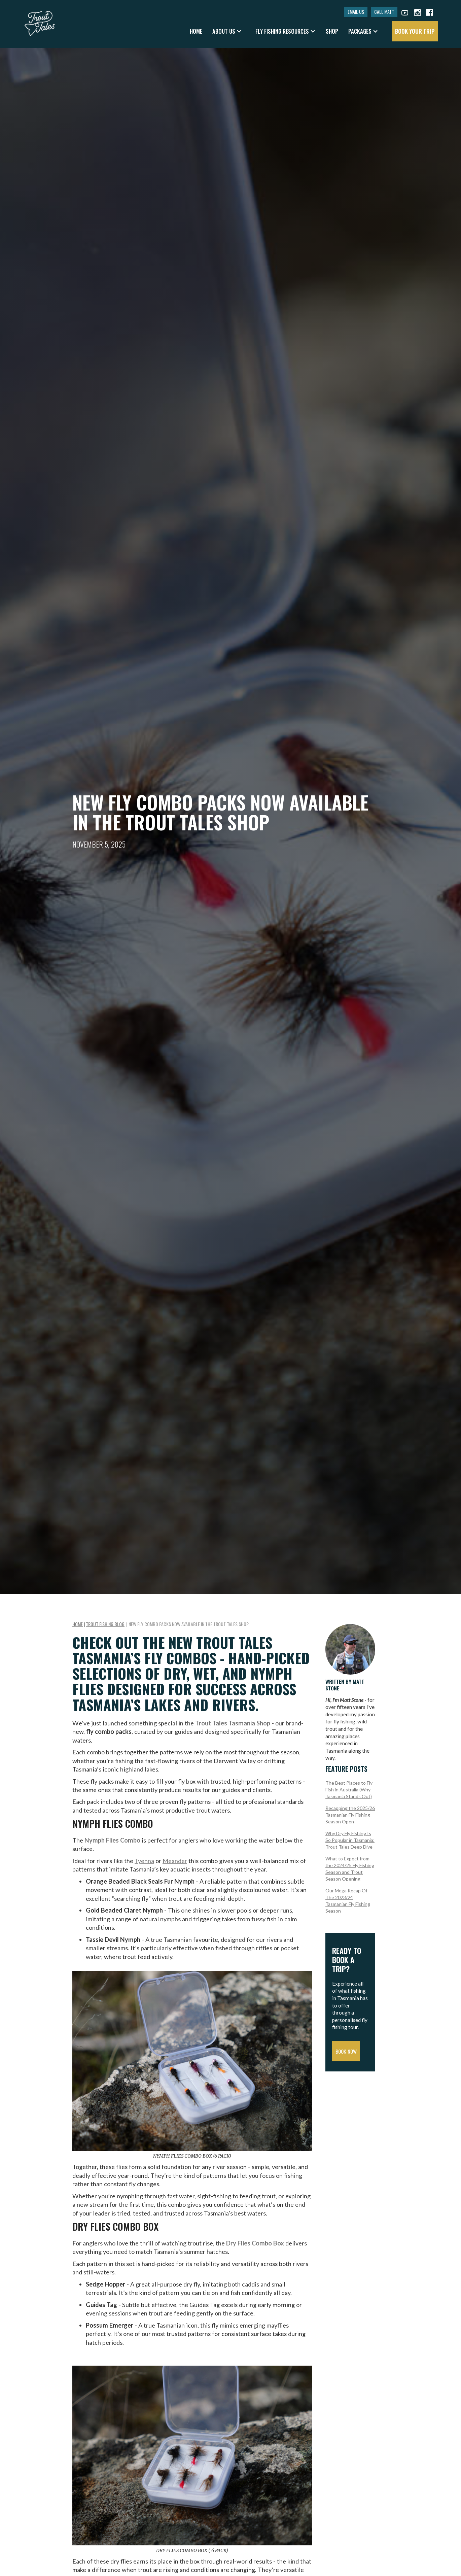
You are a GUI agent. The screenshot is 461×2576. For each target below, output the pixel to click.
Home (196, 31)
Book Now (346, 2051)
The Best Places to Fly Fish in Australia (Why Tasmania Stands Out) (349, 1789)
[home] (40, 20)
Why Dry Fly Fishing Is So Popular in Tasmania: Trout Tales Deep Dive (350, 1840)
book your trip (415, 31)
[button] (227, 31)
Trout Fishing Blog (105, 1623)
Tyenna (144, 1860)
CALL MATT (384, 11)
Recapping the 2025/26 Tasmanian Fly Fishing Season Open (350, 1814)
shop (332, 31)
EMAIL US (356, 11)
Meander (175, 1860)
